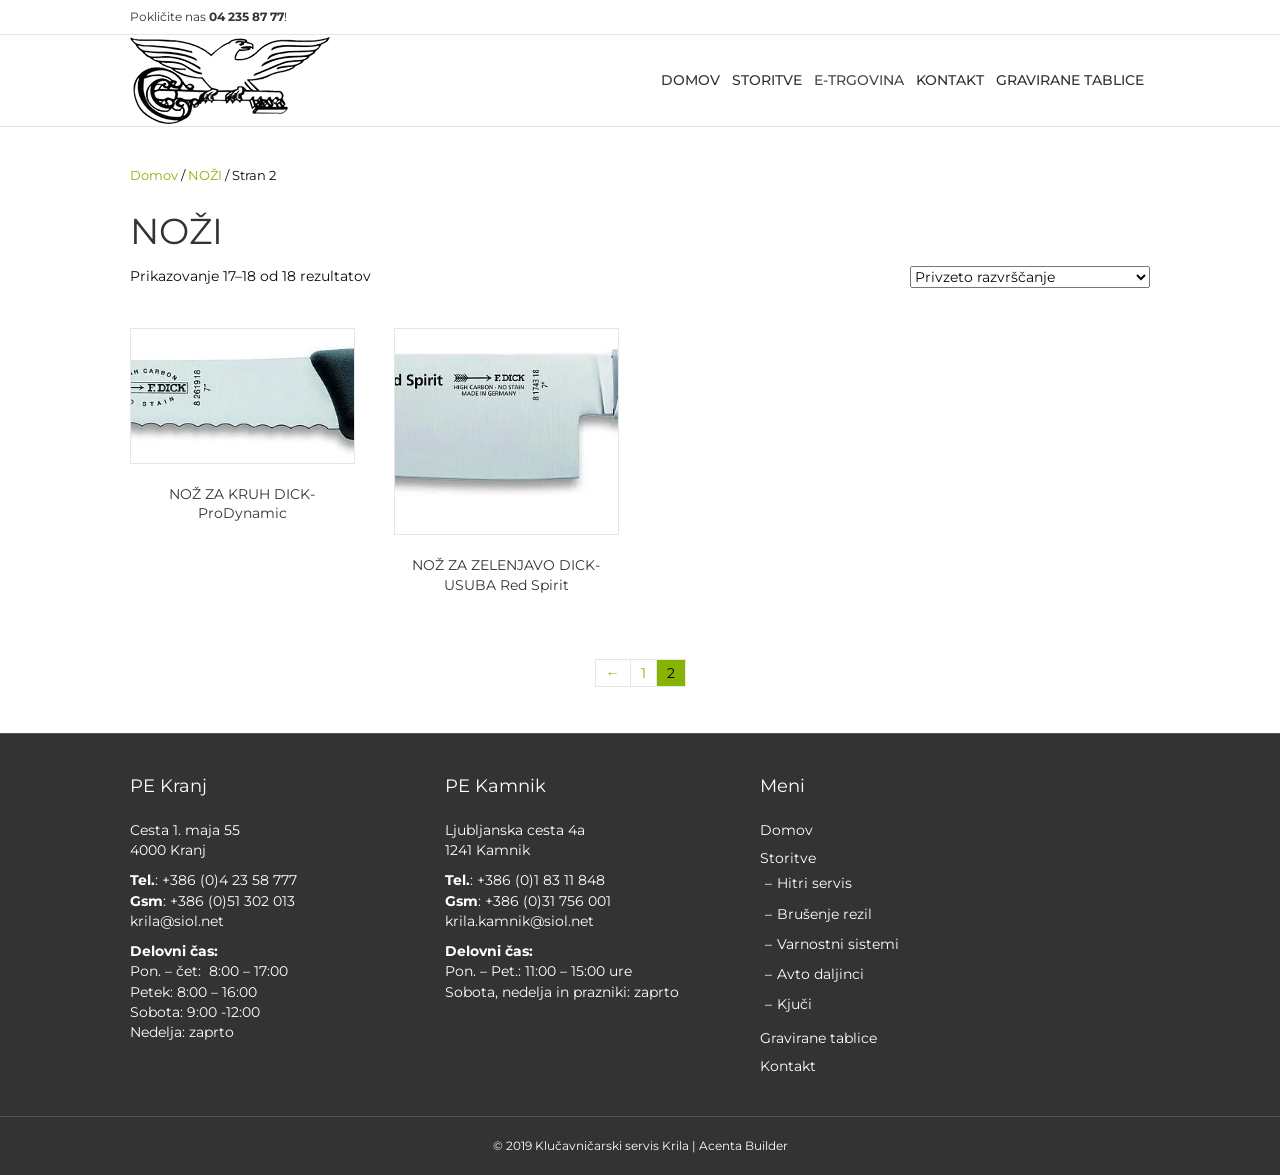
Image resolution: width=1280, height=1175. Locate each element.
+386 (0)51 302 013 (232, 901)
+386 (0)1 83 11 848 (541, 880)
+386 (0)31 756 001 (546, 901)
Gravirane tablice (818, 1038)
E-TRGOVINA (859, 80)
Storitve (788, 858)
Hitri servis (814, 883)
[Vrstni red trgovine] (1030, 277)
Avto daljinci (820, 974)
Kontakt (788, 1066)
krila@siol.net (177, 921)
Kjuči (794, 1004)
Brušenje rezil (824, 914)
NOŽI (205, 175)
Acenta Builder (743, 1145)
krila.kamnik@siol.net (519, 921)
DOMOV (690, 80)
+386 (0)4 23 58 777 (229, 880)
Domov (154, 175)
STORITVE (767, 80)
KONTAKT (950, 80)
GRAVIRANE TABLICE (1070, 80)
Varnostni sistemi (838, 944)
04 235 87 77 (246, 16)
